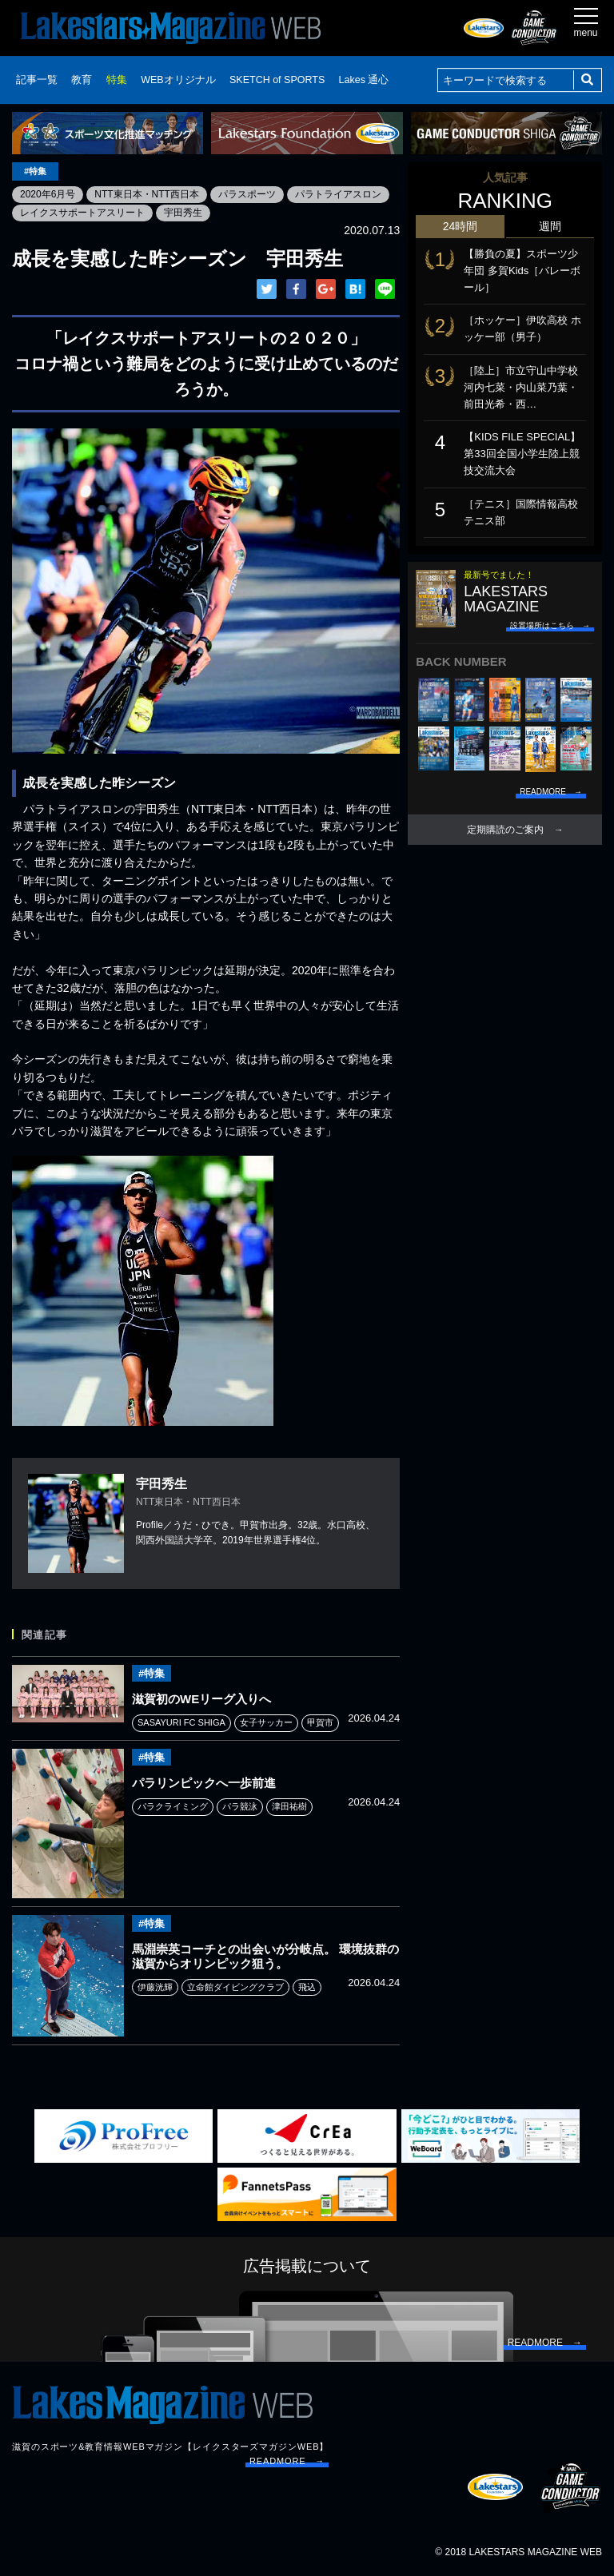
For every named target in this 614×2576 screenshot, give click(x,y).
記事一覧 (37, 80)
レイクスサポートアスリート (82, 212)
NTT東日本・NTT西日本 (146, 194)
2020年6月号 (47, 194)
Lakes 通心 (364, 80)
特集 (116, 80)
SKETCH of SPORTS (277, 80)
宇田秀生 (183, 212)
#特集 (35, 171)
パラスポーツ (247, 194)
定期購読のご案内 (505, 829)
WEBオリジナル (178, 80)
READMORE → (287, 2461)
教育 (81, 80)
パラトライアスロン (338, 194)
